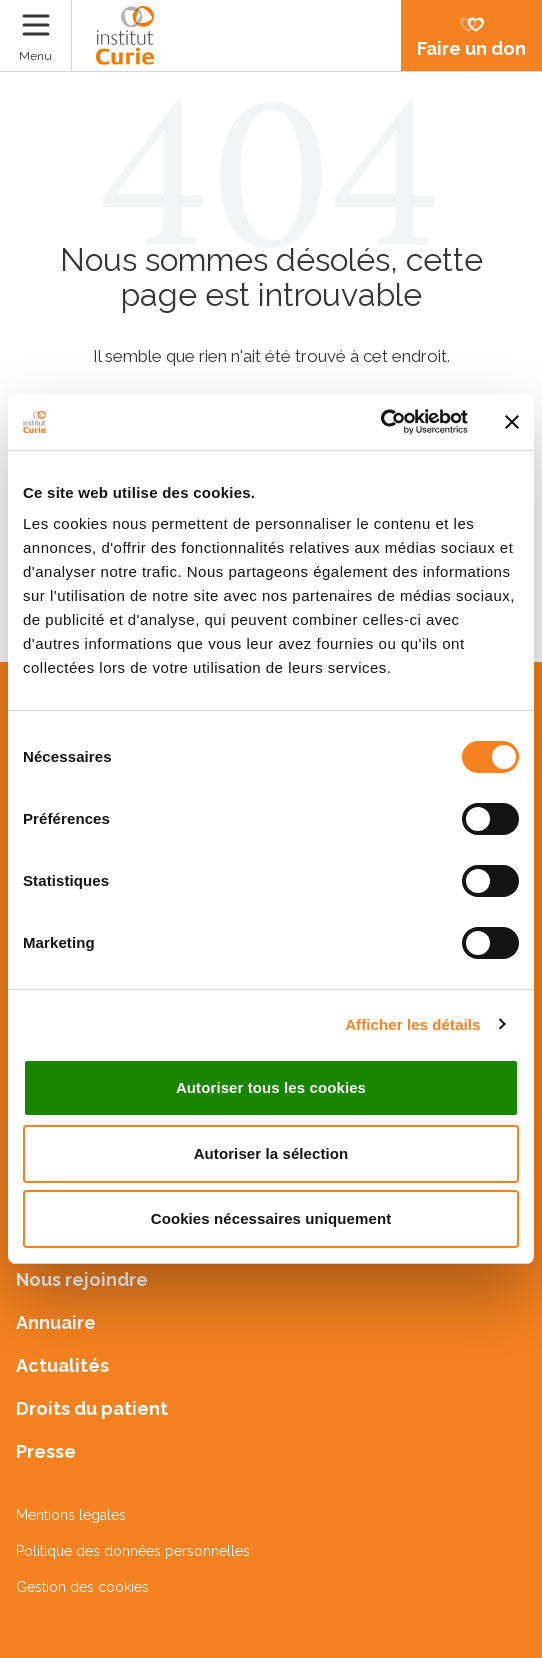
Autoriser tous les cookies (271, 1087)
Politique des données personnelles (133, 1551)
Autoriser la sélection (271, 1153)
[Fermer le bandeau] (512, 422)
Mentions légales (71, 1515)
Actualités (62, 1365)
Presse (46, 1451)
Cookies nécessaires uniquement (271, 1218)
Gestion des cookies (82, 1587)
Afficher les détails (412, 1024)
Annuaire (56, 1322)
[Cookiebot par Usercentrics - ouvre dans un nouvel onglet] (380, 422)
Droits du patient (92, 1408)
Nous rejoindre (82, 1279)
